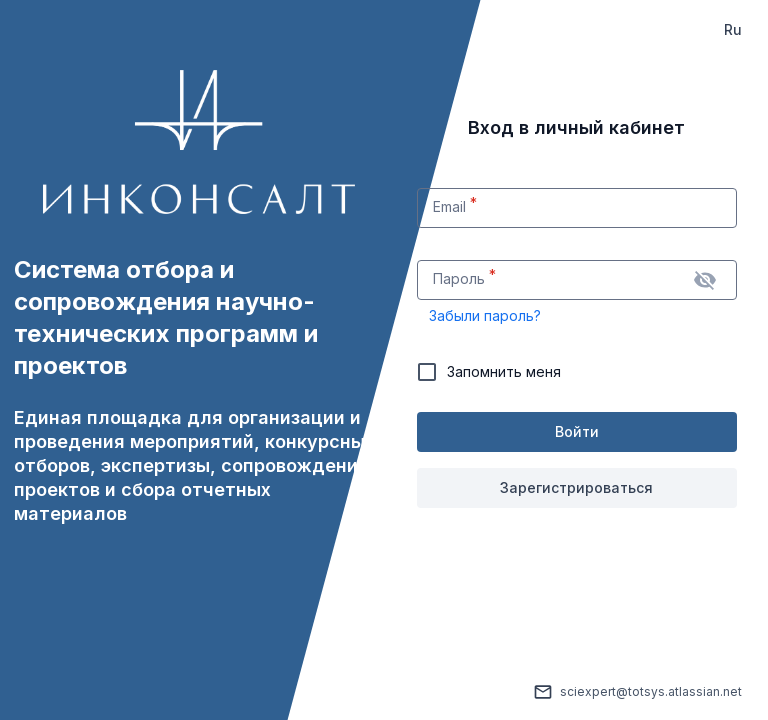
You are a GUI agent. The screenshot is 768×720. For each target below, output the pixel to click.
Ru (733, 29)
